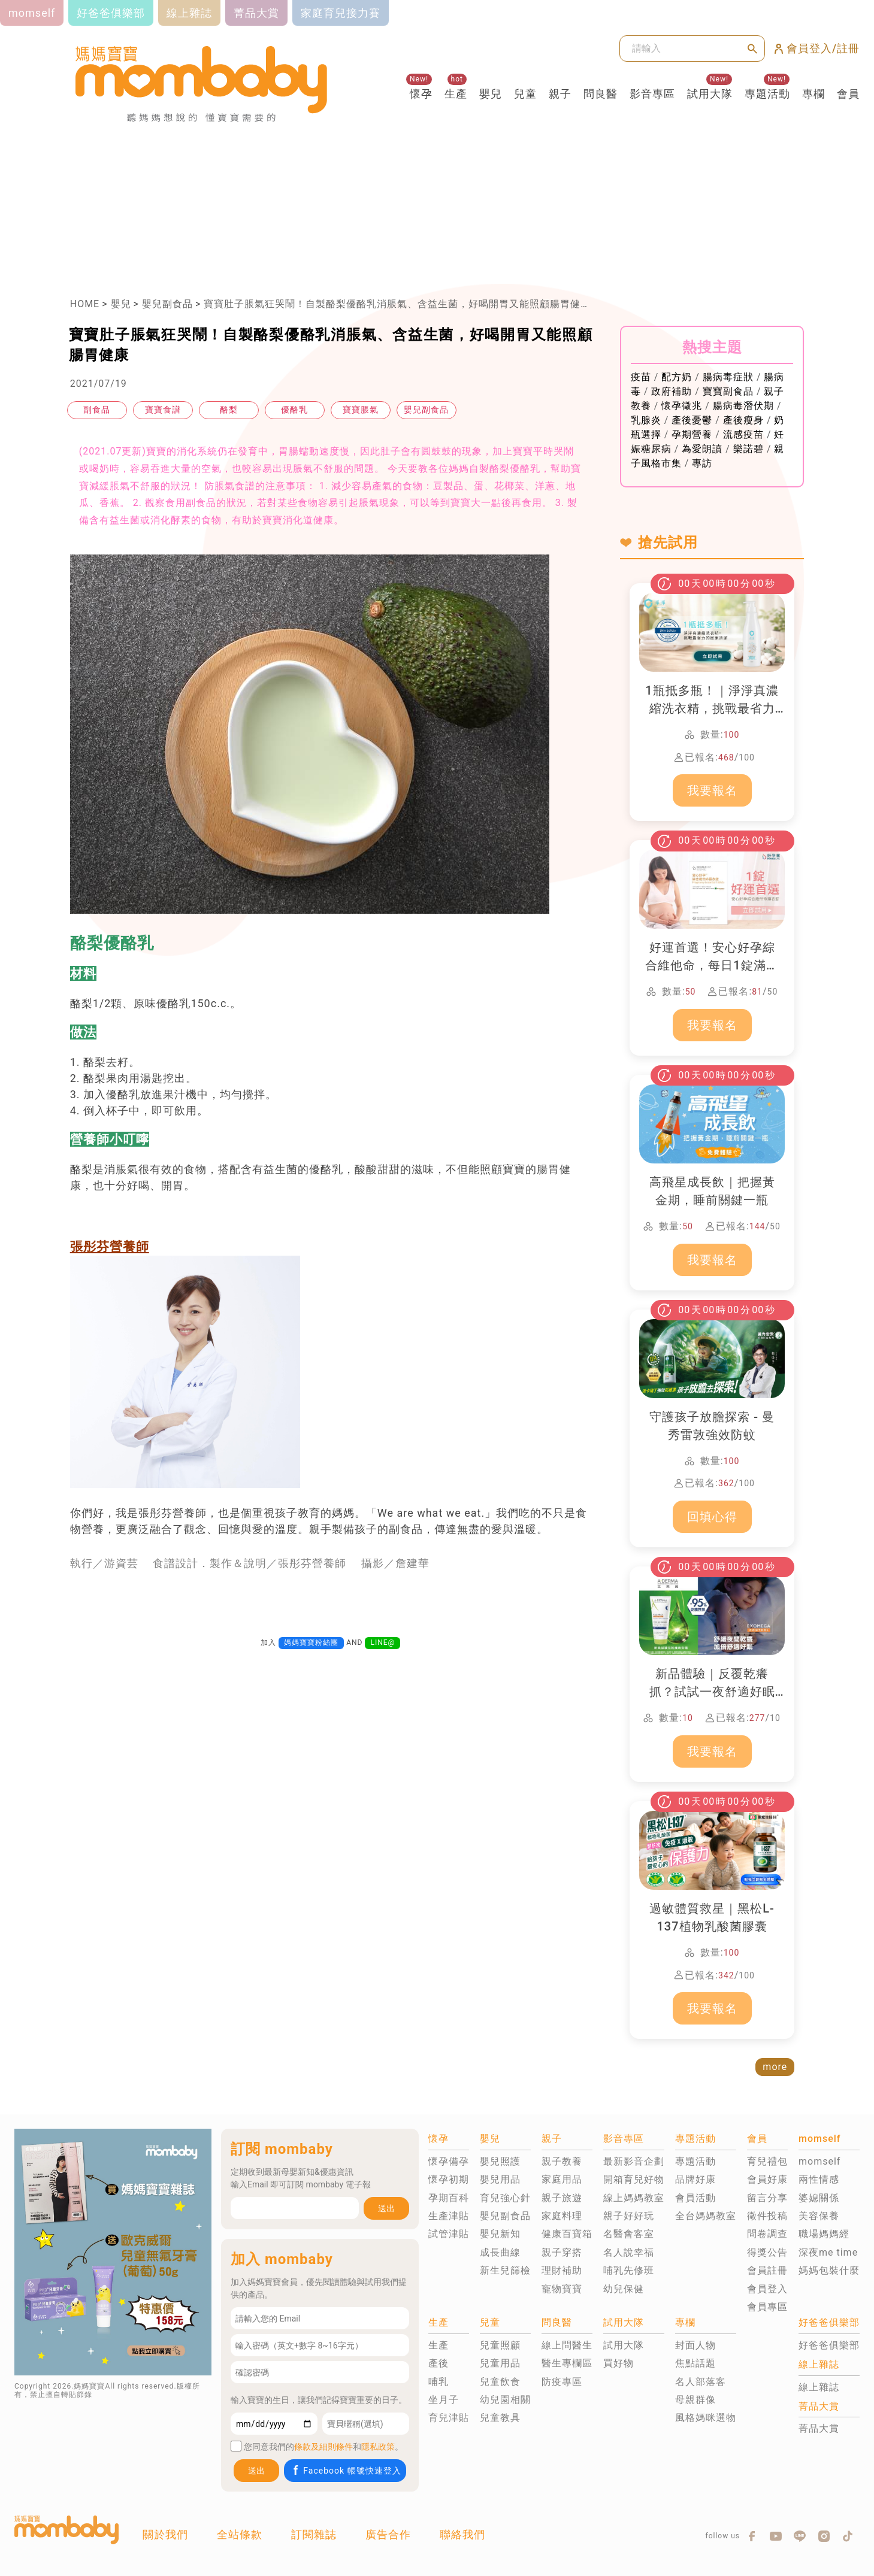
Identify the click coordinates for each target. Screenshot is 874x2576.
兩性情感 (819, 2179)
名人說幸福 (628, 2252)
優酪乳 (294, 409)
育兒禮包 (767, 2161)
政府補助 (671, 391)
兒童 (525, 93)
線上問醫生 (567, 2345)
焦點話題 (695, 2363)
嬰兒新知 (500, 2233)
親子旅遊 (562, 2198)
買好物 (618, 2363)
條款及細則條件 (323, 2446)
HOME (84, 304)
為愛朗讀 (702, 448)
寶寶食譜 (163, 409)
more (775, 2066)
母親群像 (695, 2399)
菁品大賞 (819, 2428)
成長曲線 (500, 2252)
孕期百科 (448, 2198)
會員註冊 (767, 2270)
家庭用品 (562, 2179)
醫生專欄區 (567, 2363)
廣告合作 (388, 2534)
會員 (848, 93)
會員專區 (767, 2307)
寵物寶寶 (562, 2289)
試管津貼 (448, 2233)
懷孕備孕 (448, 2161)
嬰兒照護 (500, 2161)
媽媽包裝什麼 (829, 2270)
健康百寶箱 (567, 2233)
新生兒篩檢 (505, 2270)
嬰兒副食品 (167, 304)
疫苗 (641, 377)
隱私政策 (378, 2446)
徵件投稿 (767, 2216)
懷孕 (421, 93)
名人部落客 (700, 2381)
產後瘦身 (743, 420)
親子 (560, 93)
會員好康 (767, 2179)
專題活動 (767, 93)
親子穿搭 (562, 2252)
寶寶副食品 (728, 391)
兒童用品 (500, 2363)
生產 (455, 93)
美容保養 (819, 2216)
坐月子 (443, 2399)
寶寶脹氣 (361, 409)
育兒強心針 (505, 2198)
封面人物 (695, 2345)
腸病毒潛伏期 (743, 405)
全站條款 (239, 2534)
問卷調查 (767, 2233)
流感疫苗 (743, 434)
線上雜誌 (819, 2387)
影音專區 (652, 93)
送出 (386, 2208)
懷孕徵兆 (681, 405)
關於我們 (165, 2534)
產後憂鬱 (692, 420)
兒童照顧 (500, 2345)
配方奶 (676, 377)
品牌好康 (695, 2179)
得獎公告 (767, 2252)
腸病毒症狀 (728, 377)
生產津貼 (448, 2216)
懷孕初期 (448, 2179)
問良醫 (600, 93)
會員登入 (767, 2289)
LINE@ (382, 1642)
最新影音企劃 (633, 2161)
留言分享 (767, 2198)
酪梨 (229, 409)
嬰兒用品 (500, 2179)
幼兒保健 (623, 2289)
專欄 (813, 93)
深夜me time (828, 2252)
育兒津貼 (448, 2417)
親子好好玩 (628, 2216)
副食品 (96, 409)
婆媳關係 (819, 2198)
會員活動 (695, 2198)
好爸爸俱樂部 (829, 2345)
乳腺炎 (646, 420)
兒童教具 (500, 2417)
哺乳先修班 (628, 2270)
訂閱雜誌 (314, 2534)
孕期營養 (692, 434)
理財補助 (562, 2270)
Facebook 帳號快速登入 (346, 2470)
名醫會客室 (628, 2233)
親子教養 (562, 2161)
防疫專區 (562, 2381)
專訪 (702, 463)
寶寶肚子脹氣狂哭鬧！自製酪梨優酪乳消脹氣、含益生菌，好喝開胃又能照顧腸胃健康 (397, 304)
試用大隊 (710, 93)
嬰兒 (490, 93)
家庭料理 (562, 2216)
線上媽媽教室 (633, 2198)
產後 (438, 2363)
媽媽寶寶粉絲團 (311, 1642)
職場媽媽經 (824, 2233)
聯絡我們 (462, 2534)
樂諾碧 (748, 448)
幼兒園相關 (505, 2399)
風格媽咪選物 (705, 2417)
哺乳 (438, 2381)
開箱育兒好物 (633, 2179)
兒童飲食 (500, 2381)
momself (819, 2161)
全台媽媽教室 (705, 2216)
